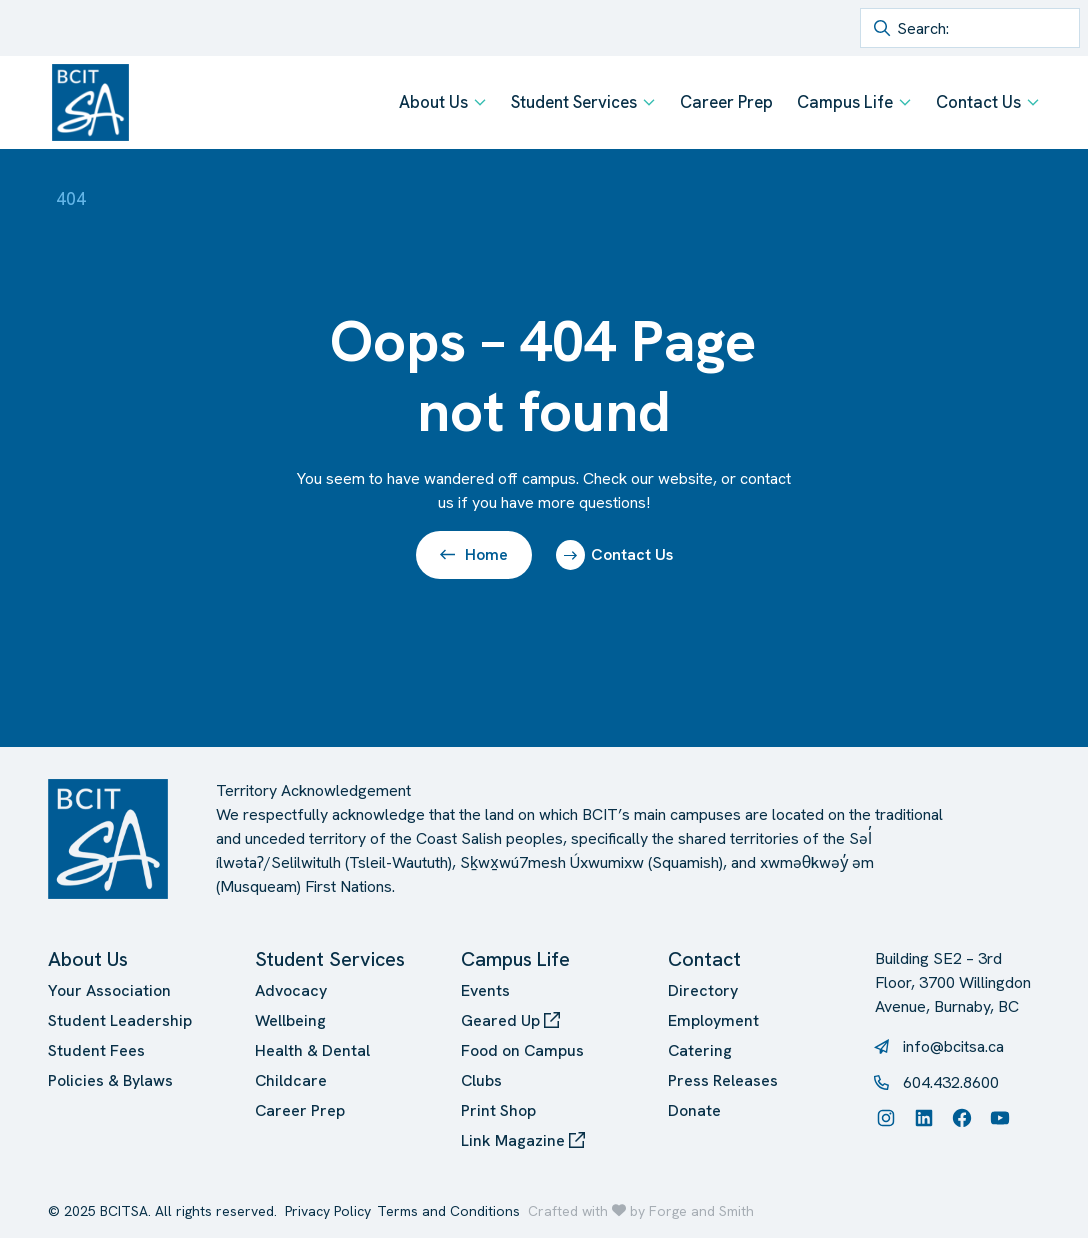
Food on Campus (522, 1050)
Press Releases (723, 1080)
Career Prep (726, 102)
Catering (700, 1050)
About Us (433, 102)
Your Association (109, 990)
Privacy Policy (328, 1211)
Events (485, 990)
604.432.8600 (951, 1082)
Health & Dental (312, 1050)
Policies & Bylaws (110, 1080)
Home (474, 554)
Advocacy (291, 990)
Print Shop (498, 1110)
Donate (694, 1110)
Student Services (574, 102)
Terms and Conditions (448, 1211)
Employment (713, 1020)
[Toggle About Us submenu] (480, 102)
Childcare (291, 1080)
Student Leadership (120, 1020)
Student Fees (96, 1050)
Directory (703, 990)
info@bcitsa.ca (953, 1046)
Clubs (481, 1080)
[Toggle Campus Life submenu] (905, 102)
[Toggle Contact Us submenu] (1033, 102)
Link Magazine (523, 1140)
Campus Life (845, 102)
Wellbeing (290, 1020)
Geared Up (510, 1020)
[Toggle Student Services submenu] (649, 102)
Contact (704, 959)
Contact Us (978, 102)
